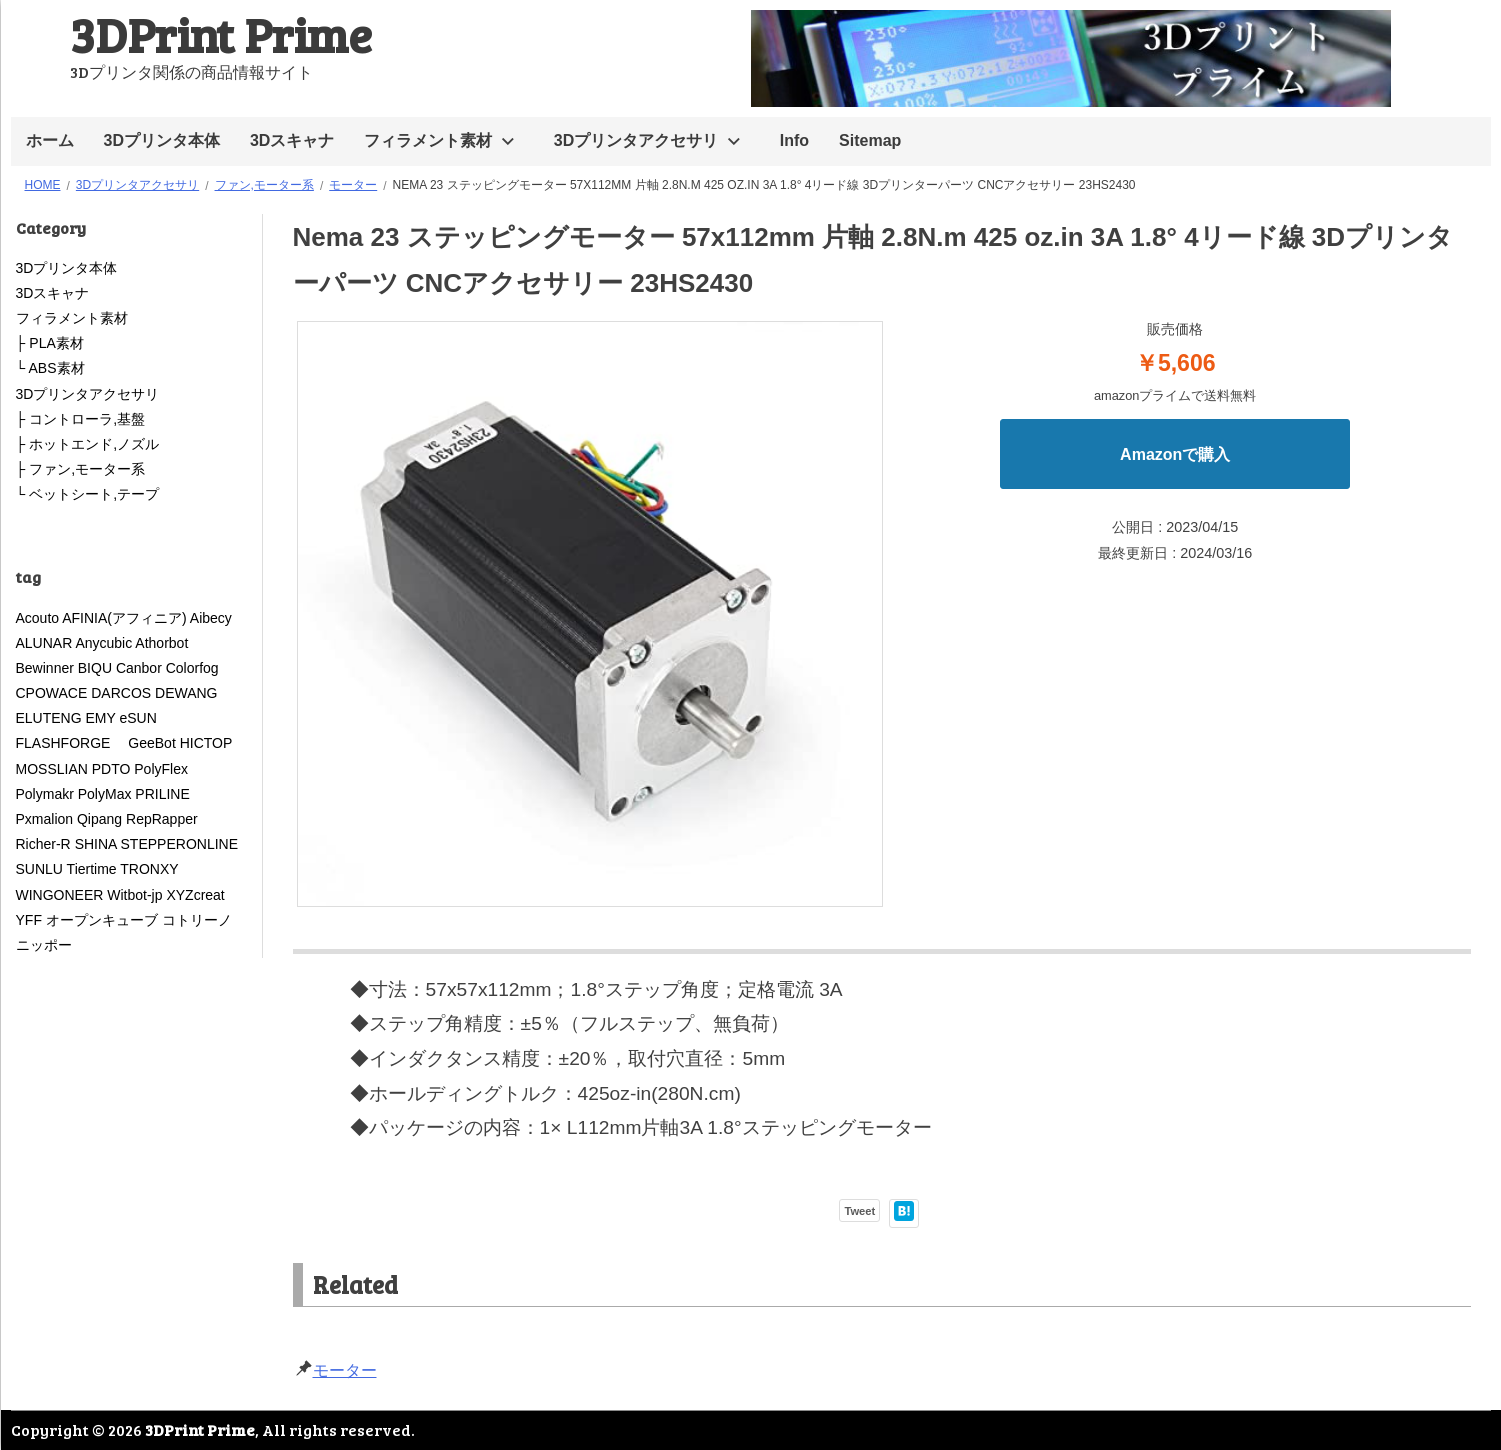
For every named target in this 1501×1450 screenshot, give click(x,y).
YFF (29, 920)
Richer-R (43, 844)
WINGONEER (60, 895)
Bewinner (45, 668)
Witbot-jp (134, 895)
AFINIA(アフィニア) (124, 618)
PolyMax (105, 794)
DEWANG (186, 693)
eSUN (138, 718)
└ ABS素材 (50, 368)
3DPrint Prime (221, 33)
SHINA (96, 844)
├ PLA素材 (50, 343)
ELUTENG (49, 718)
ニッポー (44, 945)
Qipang (99, 819)
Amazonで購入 (1175, 454)
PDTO (111, 769)
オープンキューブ (102, 920)
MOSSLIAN (52, 769)
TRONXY (149, 869)
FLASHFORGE (70, 743)
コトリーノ (197, 920)
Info (794, 140)
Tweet (859, 1211)
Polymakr (45, 794)
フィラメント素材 (428, 140)
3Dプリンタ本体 (162, 140)
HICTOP (206, 743)
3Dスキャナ (292, 140)
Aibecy (211, 618)
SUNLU (39, 869)
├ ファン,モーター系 (81, 469)
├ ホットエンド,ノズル (88, 444)
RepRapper (162, 819)
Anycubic (103, 643)
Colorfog (192, 668)
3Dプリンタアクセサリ (636, 140)
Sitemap (870, 140)
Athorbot (161, 643)
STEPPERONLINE (179, 844)
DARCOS (121, 693)
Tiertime (92, 869)
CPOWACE (52, 693)
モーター (345, 1370)
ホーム (50, 140)
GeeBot (151, 743)
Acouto (38, 618)
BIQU (95, 668)
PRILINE (162, 794)
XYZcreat (195, 895)
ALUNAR (44, 643)
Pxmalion (45, 819)
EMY (101, 718)
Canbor (139, 668)
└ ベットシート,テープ (88, 494)
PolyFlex (161, 769)
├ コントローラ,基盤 (81, 419)
